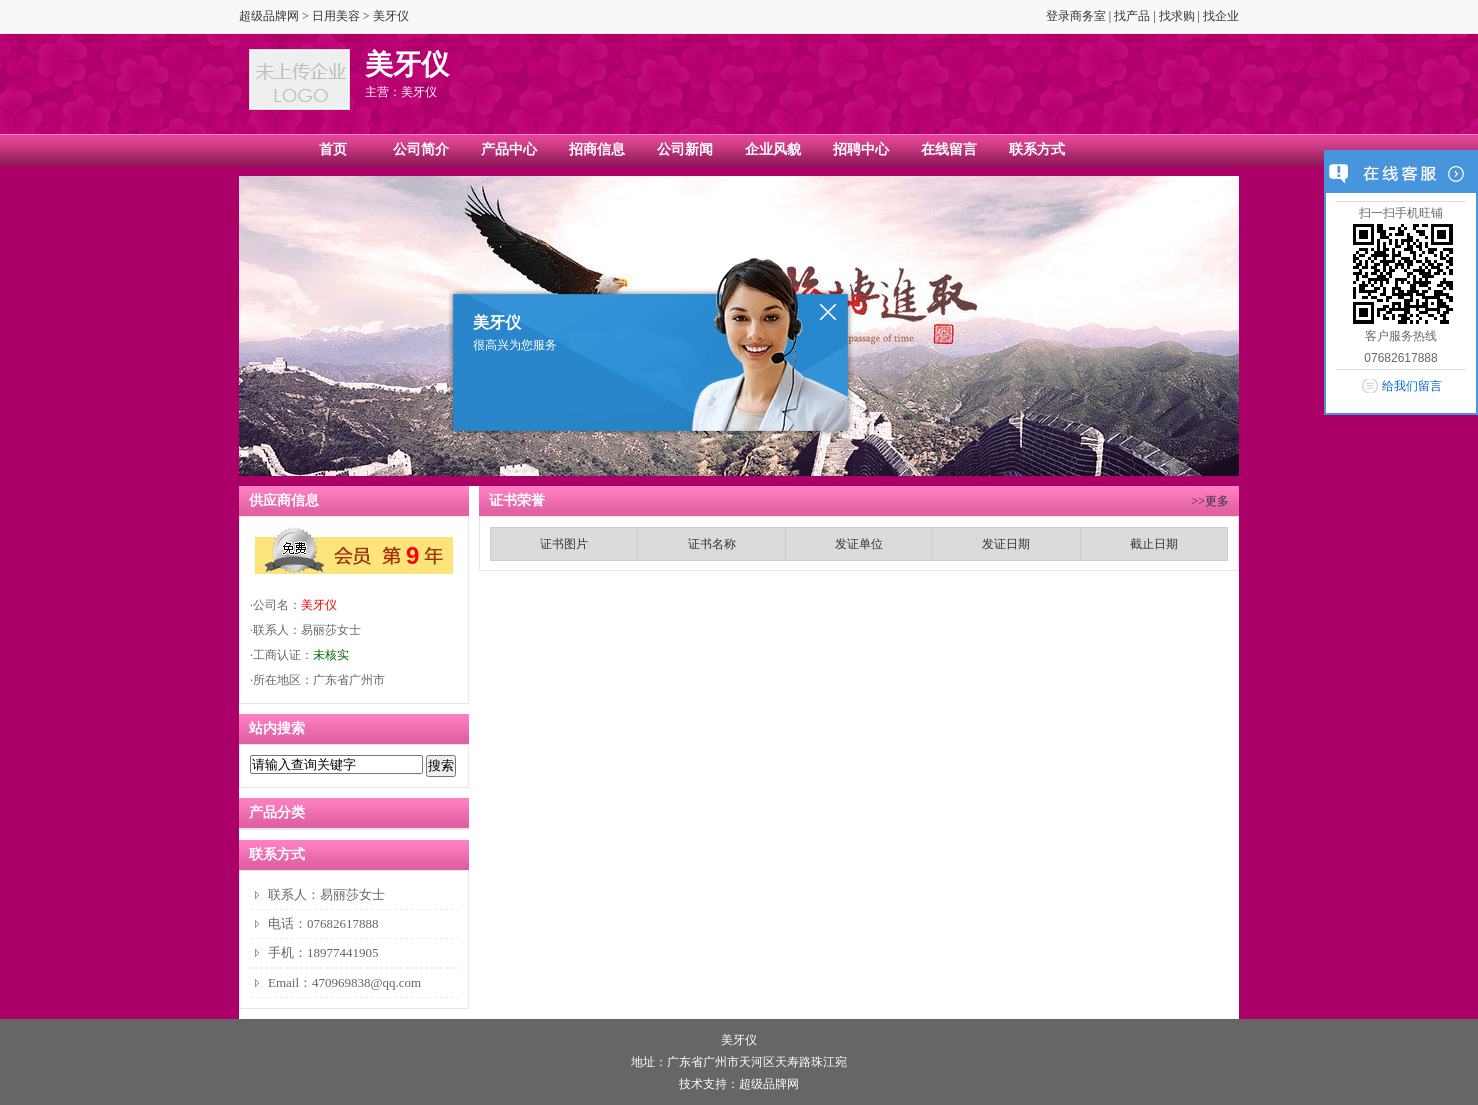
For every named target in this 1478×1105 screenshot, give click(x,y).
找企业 (1221, 16)
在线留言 (949, 149)
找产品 (1132, 16)
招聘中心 (861, 149)
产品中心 (509, 149)
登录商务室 (1076, 16)
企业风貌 (773, 149)
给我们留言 (1412, 386)
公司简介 (421, 149)
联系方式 (1037, 149)
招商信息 (597, 149)
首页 (333, 149)
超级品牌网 (269, 16)
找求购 (1177, 16)
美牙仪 (319, 605)
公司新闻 (685, 149)
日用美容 (336, 16)
